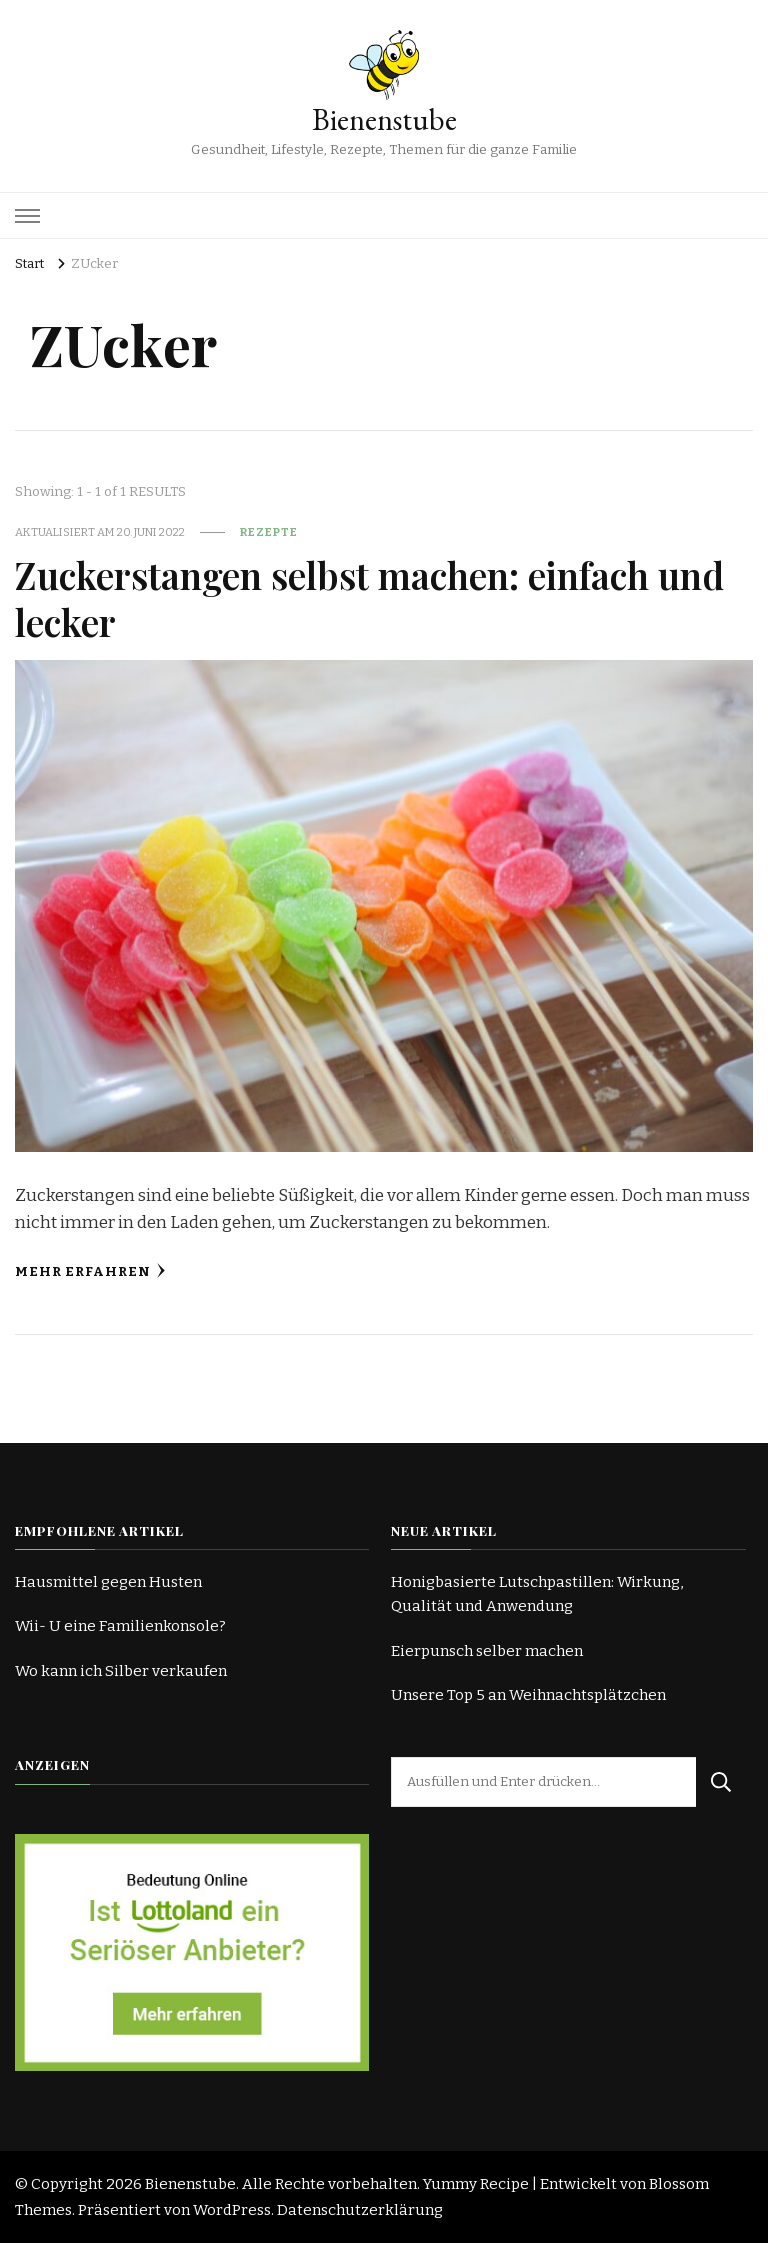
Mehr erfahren (90, 1271)
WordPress (232, 2210)
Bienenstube (384, 119)
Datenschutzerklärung (360, 2210)
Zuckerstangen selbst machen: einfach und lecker (383, 597)
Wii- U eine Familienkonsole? (120, 1626)
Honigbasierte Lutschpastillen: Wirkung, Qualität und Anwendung (537, 1594)
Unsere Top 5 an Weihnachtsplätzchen (528, 1695)
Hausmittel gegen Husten (108, 1582)
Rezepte (269, 532)
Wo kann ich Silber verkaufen (121, 1671)
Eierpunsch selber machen (487, 1651)
